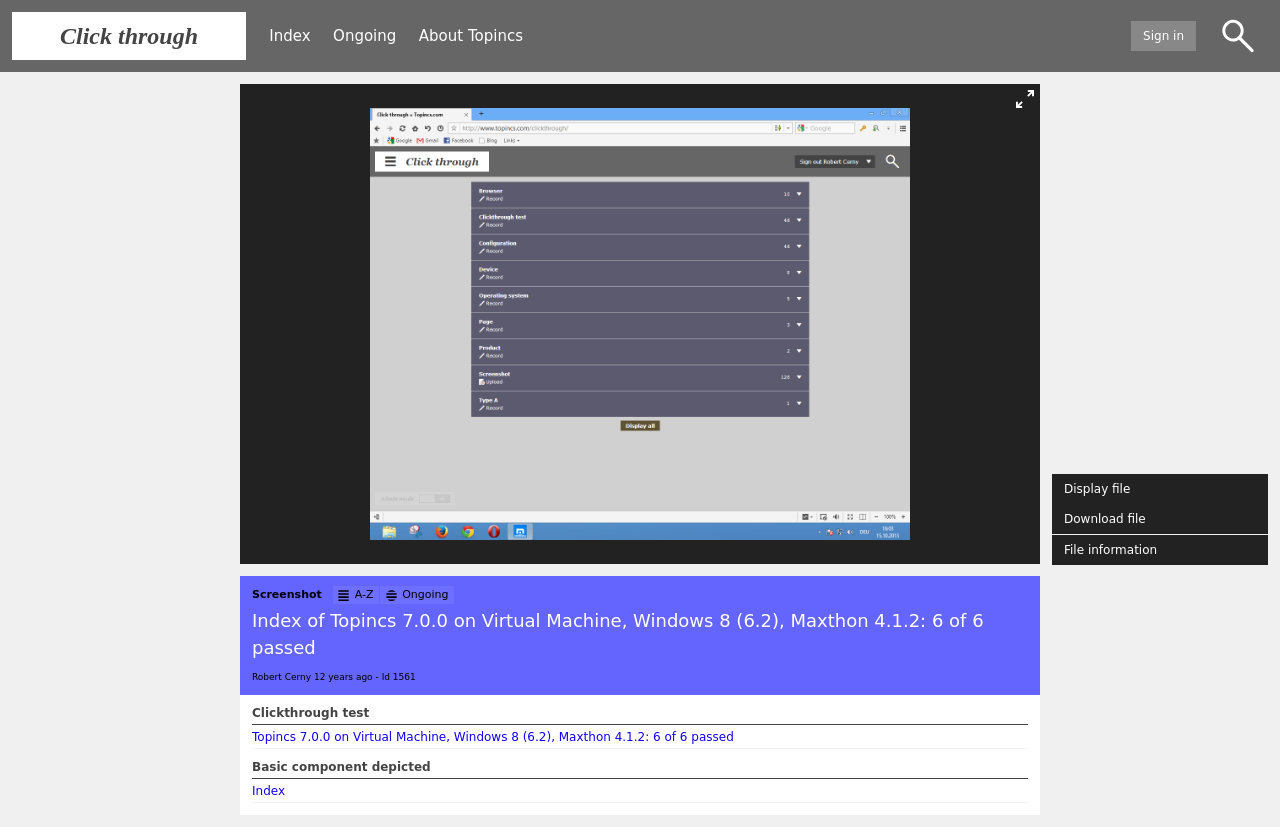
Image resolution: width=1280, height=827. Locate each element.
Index (289, 36)
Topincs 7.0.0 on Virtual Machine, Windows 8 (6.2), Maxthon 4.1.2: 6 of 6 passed (493, 737)
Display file (1097, 489)
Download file (1105, 519)
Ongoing (364, 36)
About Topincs (471, 36)
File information (1110, 550)
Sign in (1163, 36)
